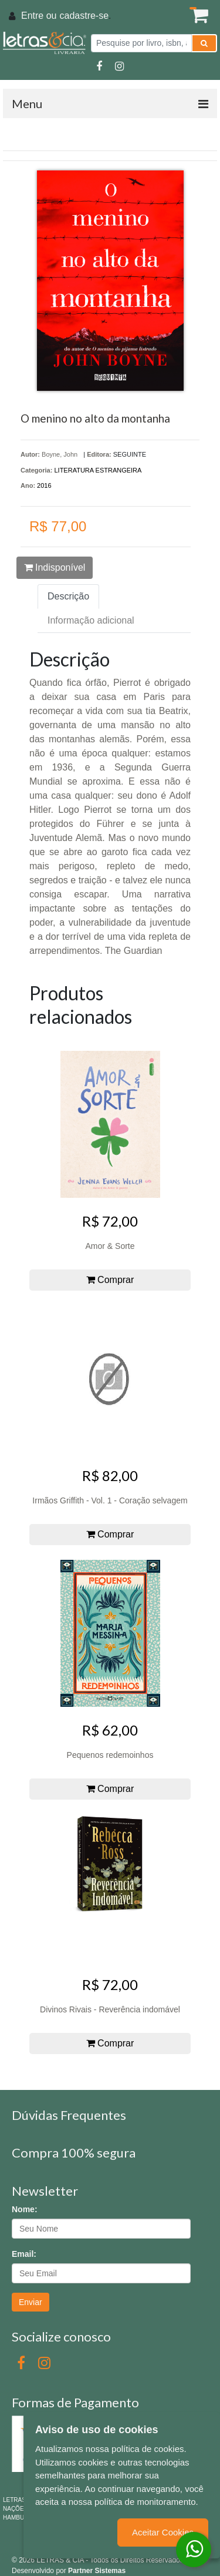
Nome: (25, 2209)
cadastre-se (84, 16)
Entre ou (38, 16)
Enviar (30, 2302)
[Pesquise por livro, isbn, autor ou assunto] (141, 43)
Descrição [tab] (68, 596)
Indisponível (55, 567)
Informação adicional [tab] (91, 620)
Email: (24, 2254)
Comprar (110, 1280)
